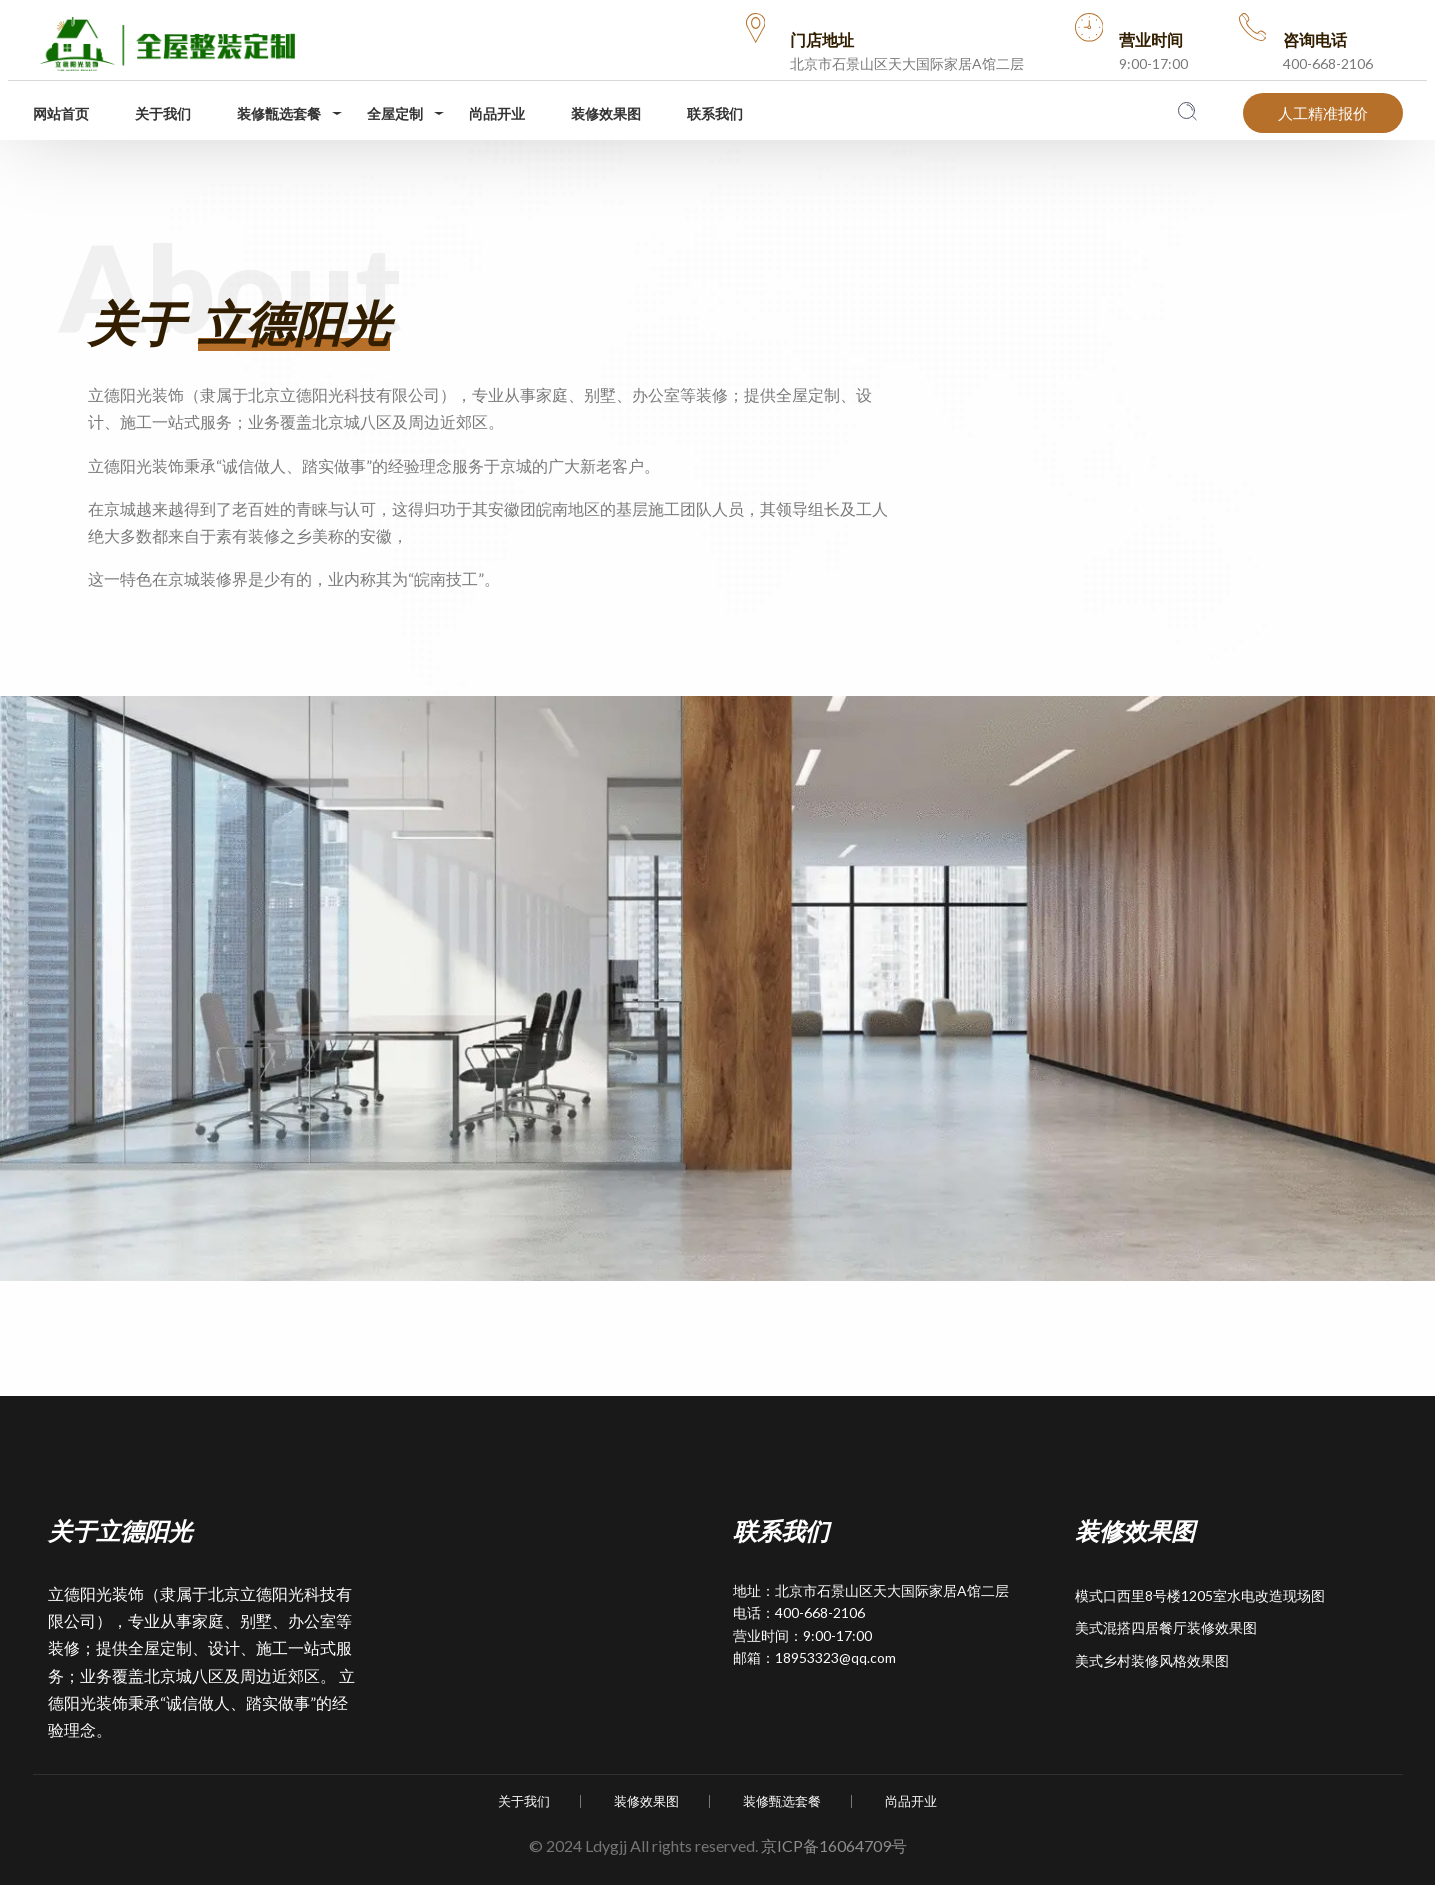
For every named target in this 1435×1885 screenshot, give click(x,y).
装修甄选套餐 (782, 1801)
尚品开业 (497, 113)
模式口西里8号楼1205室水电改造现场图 (1200, 1595)
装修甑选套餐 (279, 113)
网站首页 (61, 113)
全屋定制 (395, 113)
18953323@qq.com (835, 1657)
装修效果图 (606, 113)
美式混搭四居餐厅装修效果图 (1166, 1627)
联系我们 (715, 113)
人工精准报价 (1323, 113)
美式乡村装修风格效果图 (1152, 1660)
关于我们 (163, 113)
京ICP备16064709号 (834, 1845)
